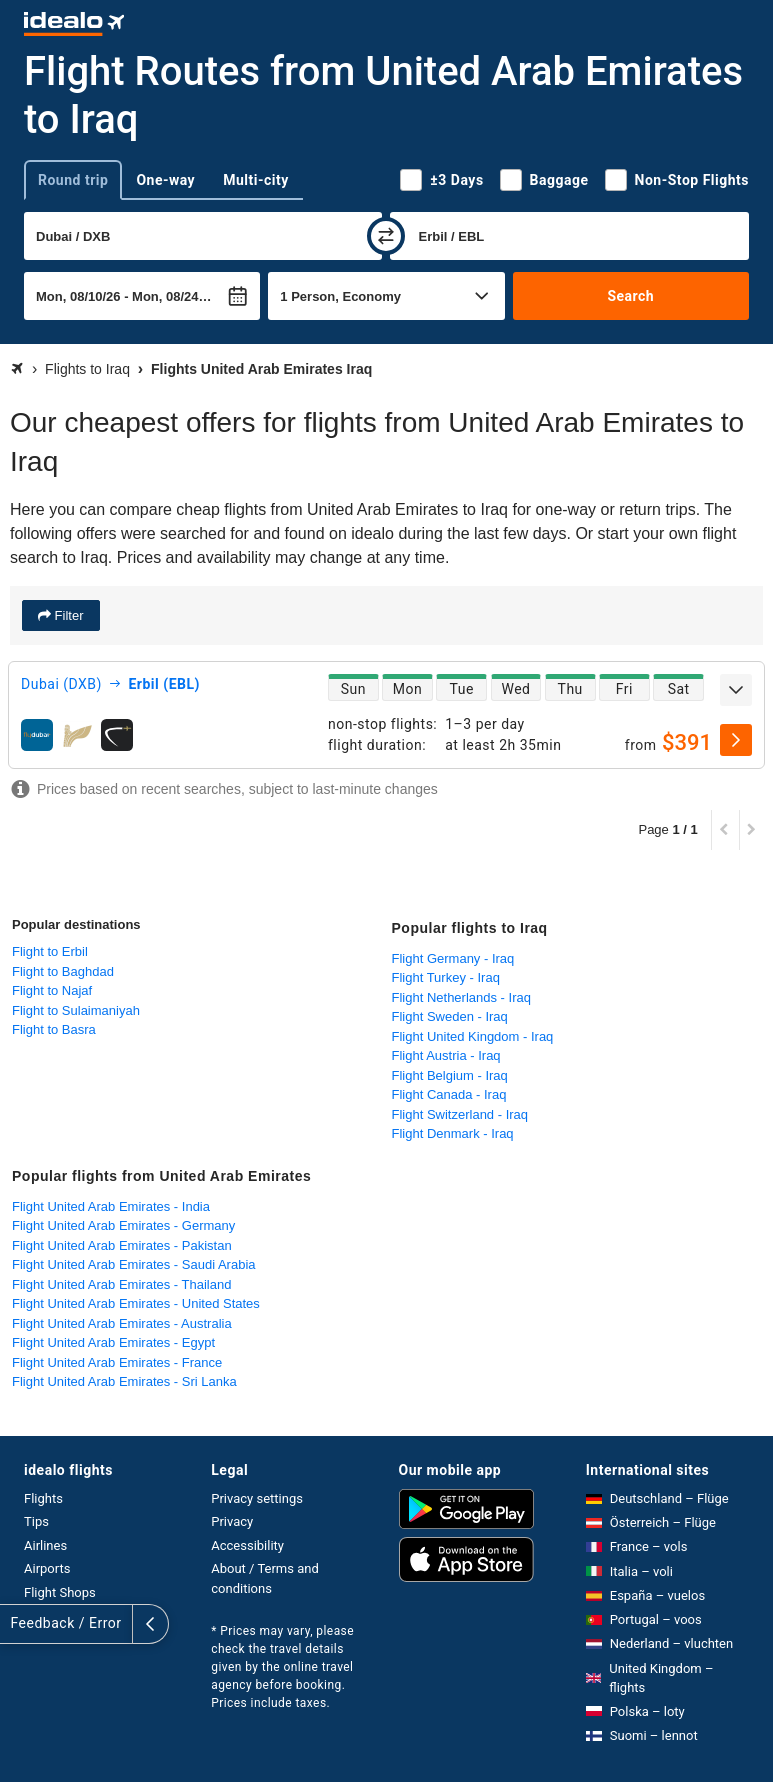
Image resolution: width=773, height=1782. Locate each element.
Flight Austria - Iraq (446, 1055)
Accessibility (247, 1545)
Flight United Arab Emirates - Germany (123, 1225)
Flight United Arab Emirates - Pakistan (122, 1245)
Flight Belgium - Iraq (450, 1075)
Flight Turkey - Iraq (446, 977)
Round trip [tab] (73, 180)
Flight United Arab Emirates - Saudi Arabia (134, 1264)
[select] (736, 740)
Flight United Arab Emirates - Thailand (121, 1284)
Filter (67, 615)
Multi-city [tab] (256, 180)
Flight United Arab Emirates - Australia (122, 1323)
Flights (43, 1498)
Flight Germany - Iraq (453, 958)
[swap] (386, 236)
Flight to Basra (54, 1029)
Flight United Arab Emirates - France (117, 1362)
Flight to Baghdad (63, 971)
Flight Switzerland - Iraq (460, 1114)
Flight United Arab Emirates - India (111, 1206)
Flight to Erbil (50, 951)
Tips (36, 1521)
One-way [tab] (165, 180)
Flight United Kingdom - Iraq (473, 1036)
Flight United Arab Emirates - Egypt (113, 1342)
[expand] (736, 690)
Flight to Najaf (52, 990)
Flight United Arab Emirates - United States (136, 1303)
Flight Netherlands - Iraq (461, 997)
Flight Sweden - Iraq (450, 1016)
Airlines (45, 1545)
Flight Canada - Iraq (449, 1094)
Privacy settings (257, 1498)
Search (630, 296)
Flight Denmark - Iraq (453, 1133)
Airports (47, 1568)
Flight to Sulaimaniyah (76, 1010)
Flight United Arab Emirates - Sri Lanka (124, 1381)
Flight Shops (60, 1592)
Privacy (232, 1521)
